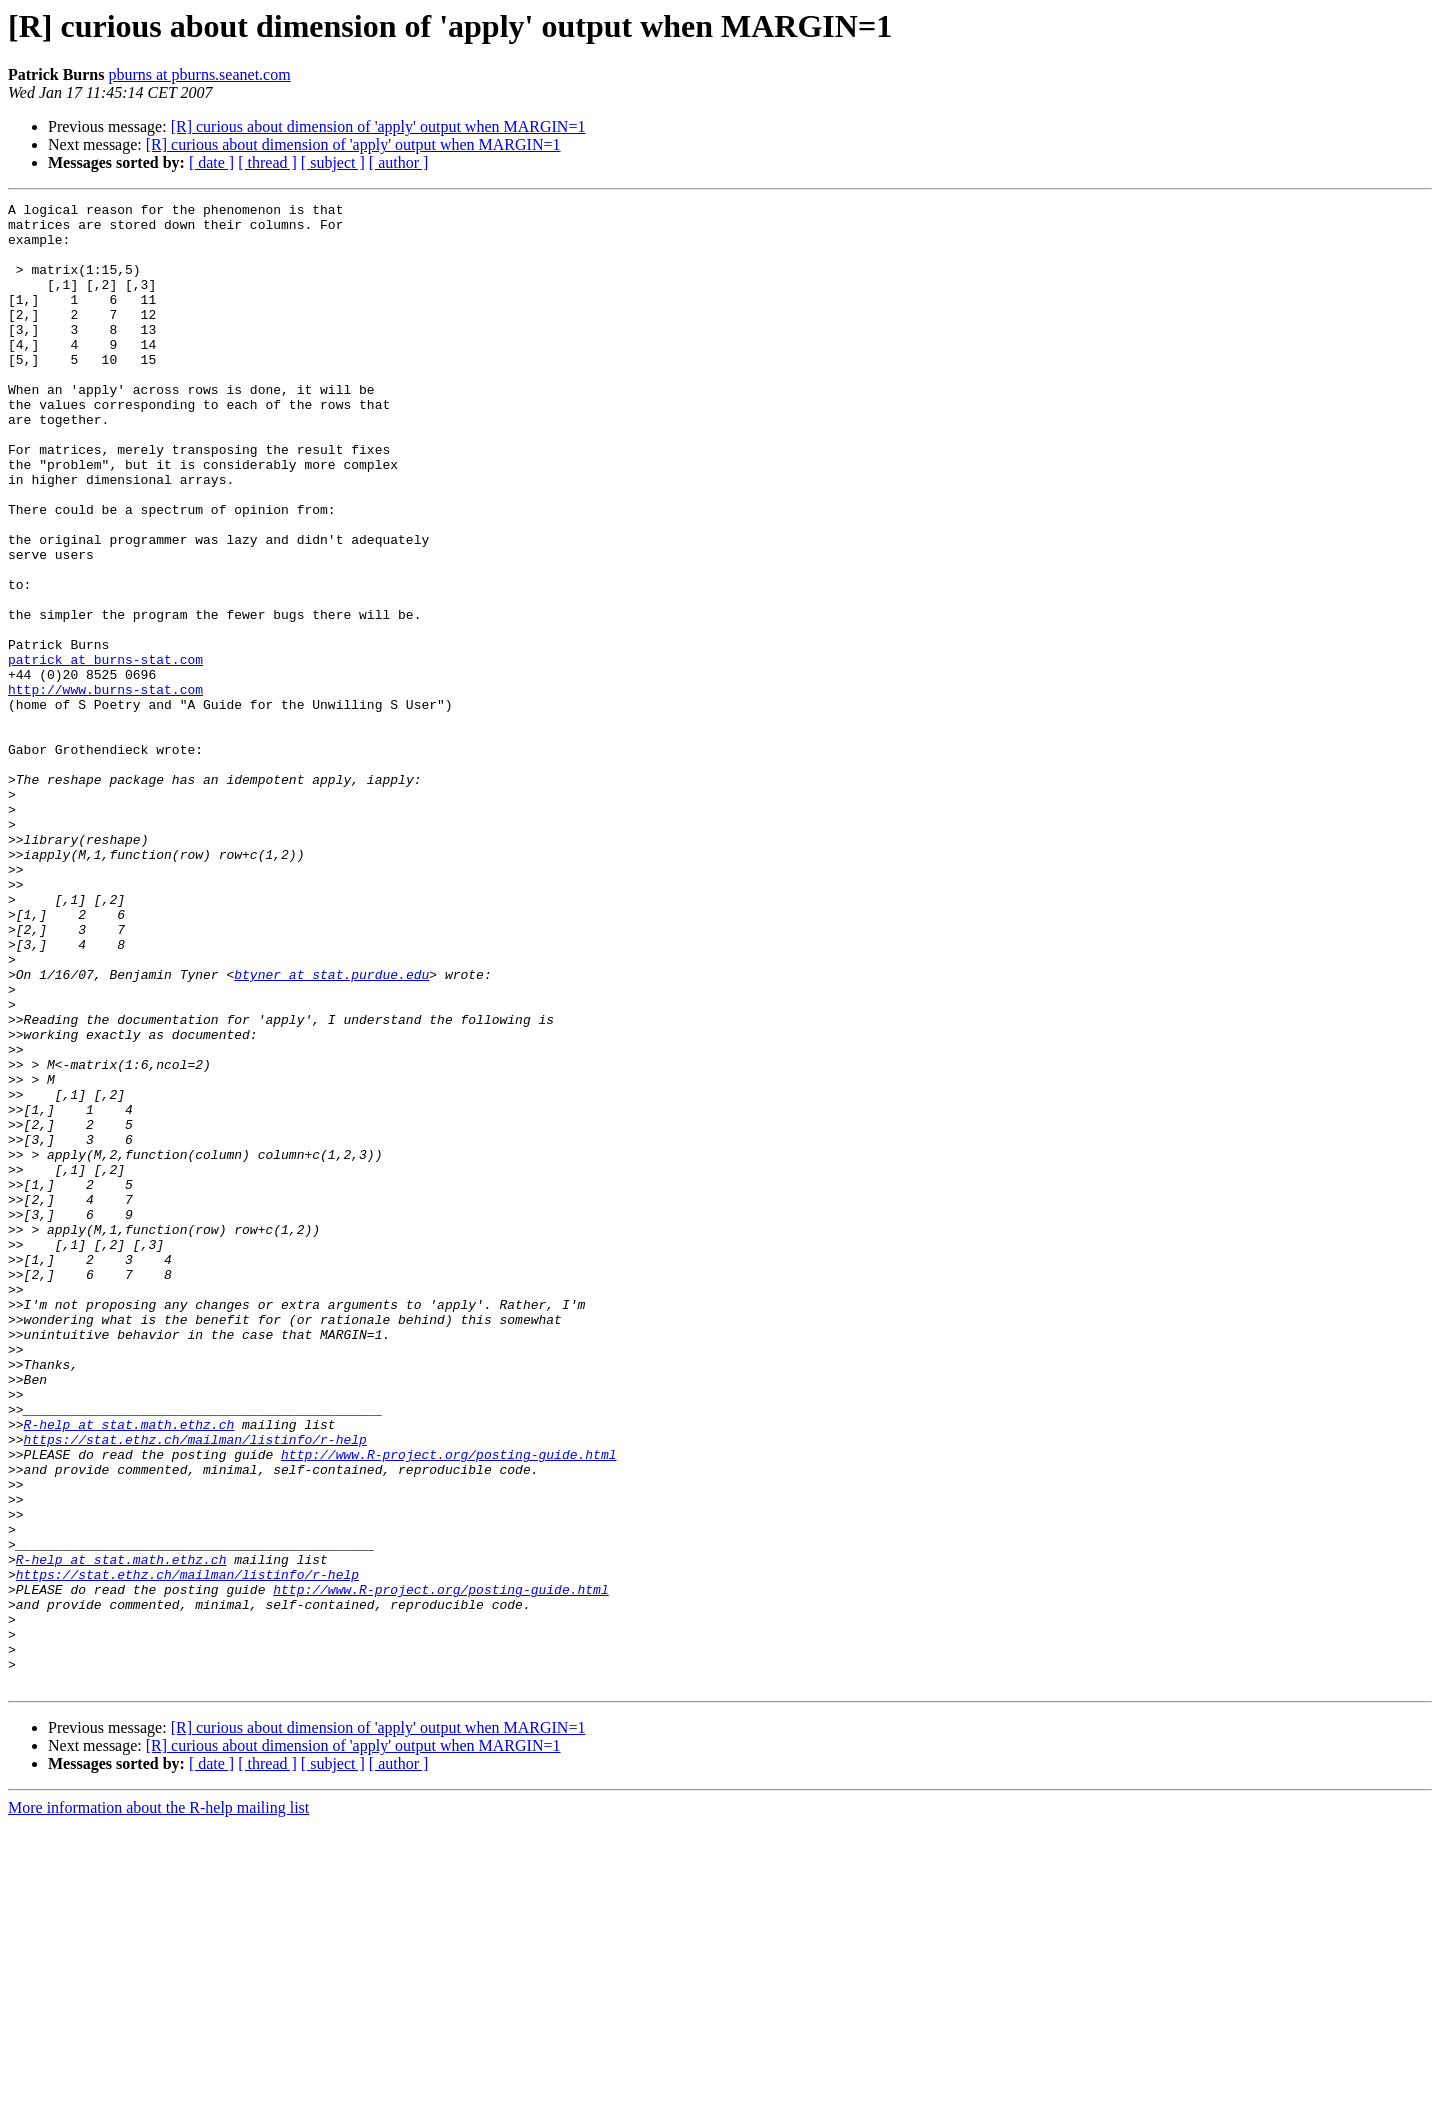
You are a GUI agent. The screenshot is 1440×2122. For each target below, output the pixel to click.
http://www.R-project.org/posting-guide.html (448, 1706)
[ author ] (399, 162)
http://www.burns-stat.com (105, 788)
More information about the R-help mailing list (158, 2104)
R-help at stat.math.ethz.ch (129, 1670)
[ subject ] (333, 162)
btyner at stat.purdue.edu (331, 1130)
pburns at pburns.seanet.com (199, 74)
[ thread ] (267, 162)
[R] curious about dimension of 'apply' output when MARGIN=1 (378, 126)
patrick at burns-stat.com (105, 752)
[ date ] (211, 162)
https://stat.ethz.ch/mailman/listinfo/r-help (195, 1688)
